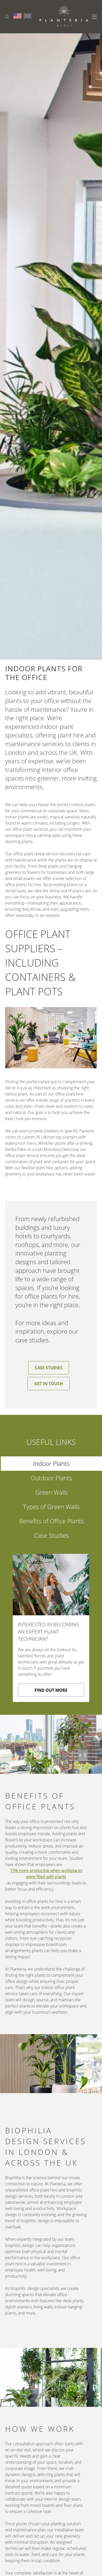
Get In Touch (48, 1383)
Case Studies (48, 1368)
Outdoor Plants (51, 1478)
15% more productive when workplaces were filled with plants (46, 1874)
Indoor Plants (51, 1463)
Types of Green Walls (51, 1506)
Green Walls (51, 1492)
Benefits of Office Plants (51, 1521)
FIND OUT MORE (51, 1690)
